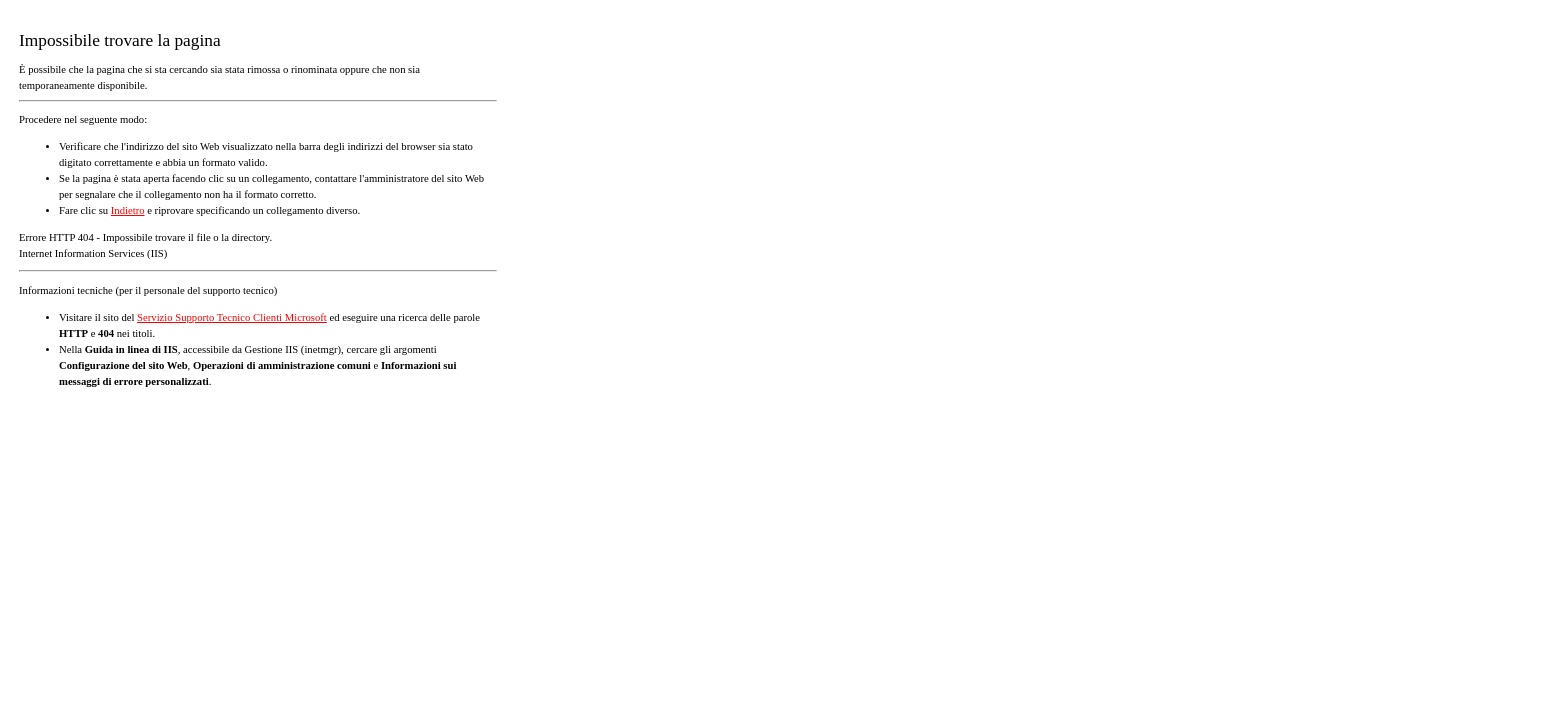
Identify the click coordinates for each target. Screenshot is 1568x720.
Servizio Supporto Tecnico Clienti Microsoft (232, 317)
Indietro (128, 210)
